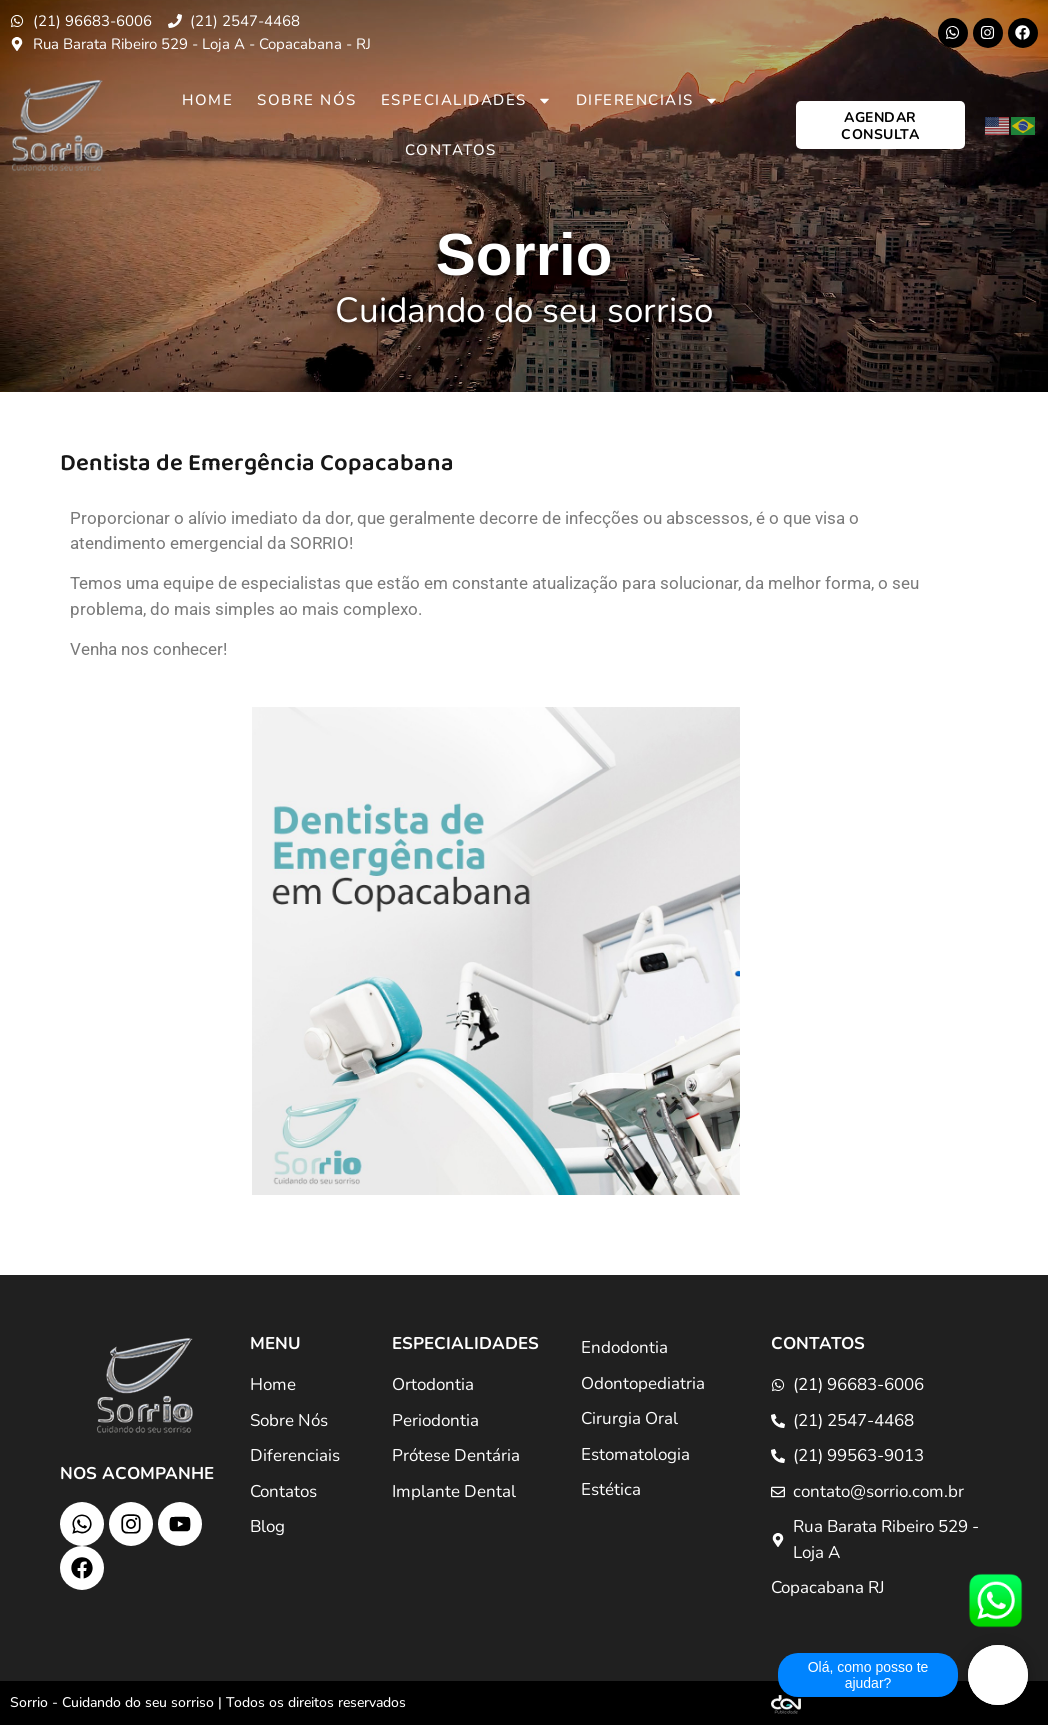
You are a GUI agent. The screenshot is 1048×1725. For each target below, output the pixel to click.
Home (207, 100)
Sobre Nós (307, 100)
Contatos (451, 150)
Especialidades (466, 100)
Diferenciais (647, 100)
